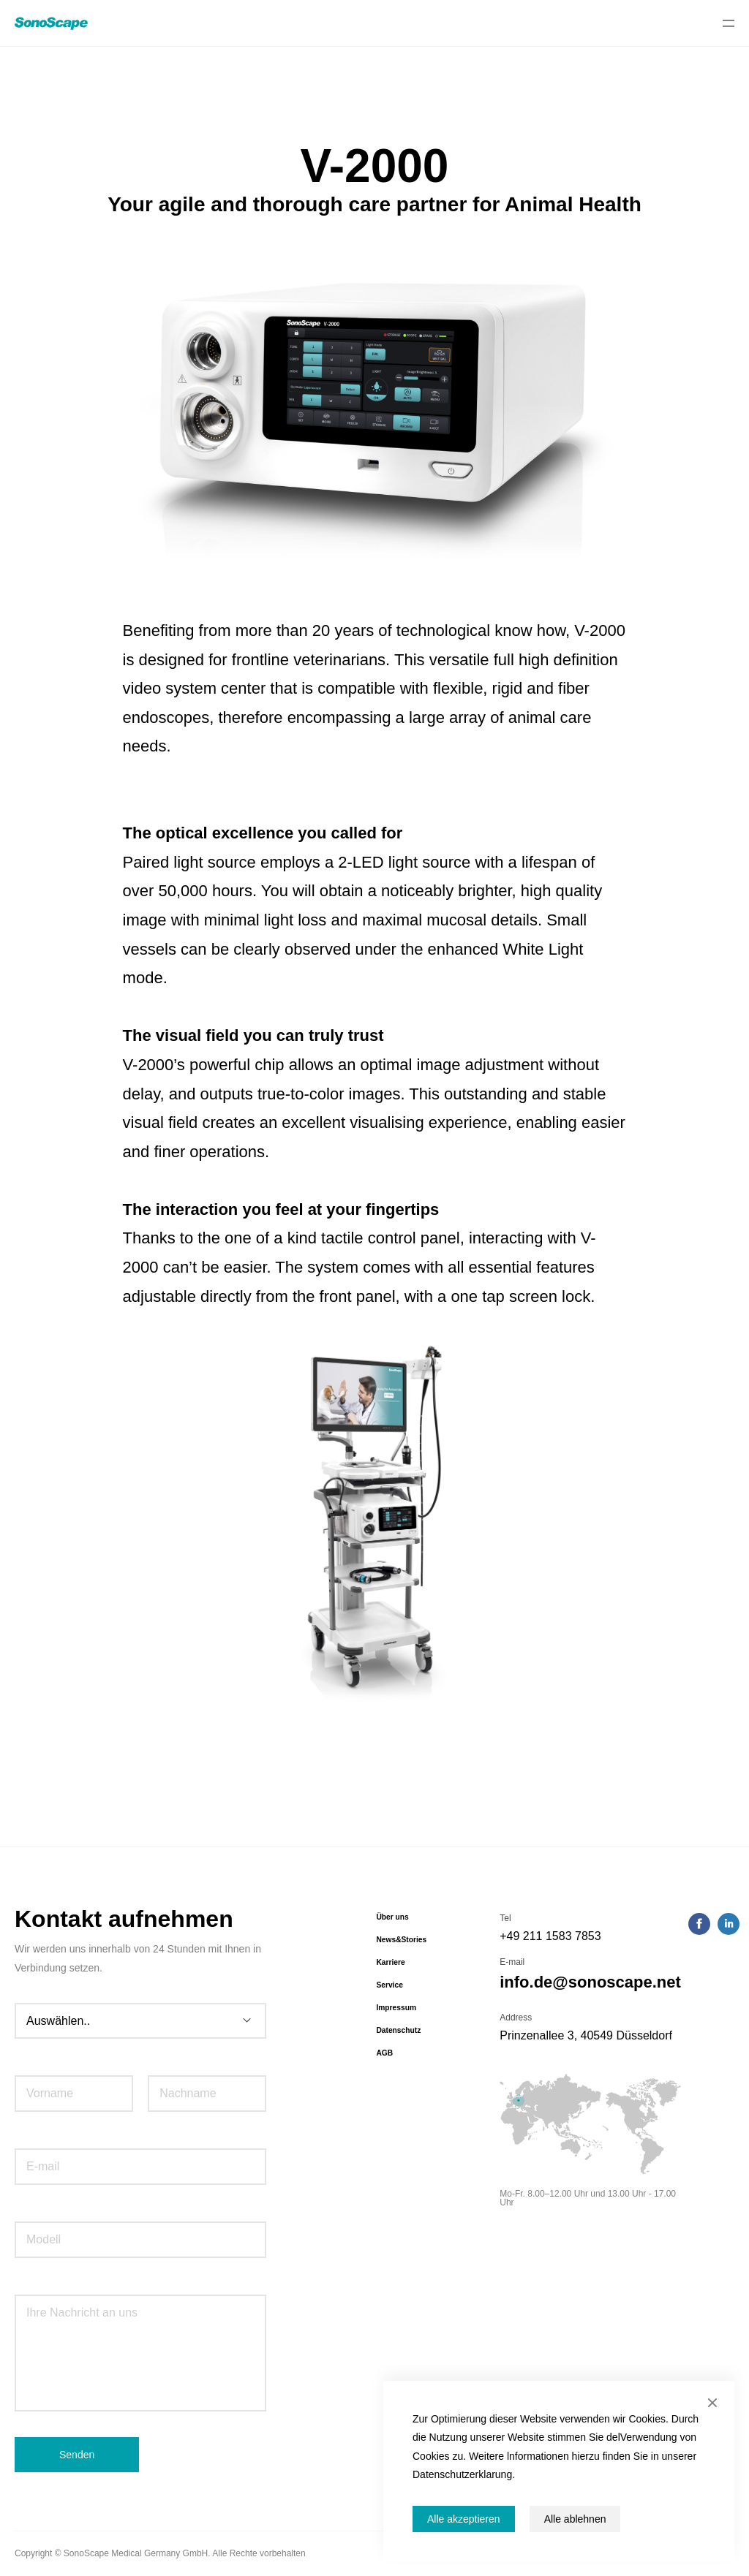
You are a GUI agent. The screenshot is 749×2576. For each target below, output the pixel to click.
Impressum (396, 2008)
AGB (384, 2053)
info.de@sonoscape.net (590, 1982)
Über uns (392, 1917)
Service (389, 1985)
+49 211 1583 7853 (550, 1936)
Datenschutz (398, 2030)
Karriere (390, 1962)
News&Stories (401, 1940)
